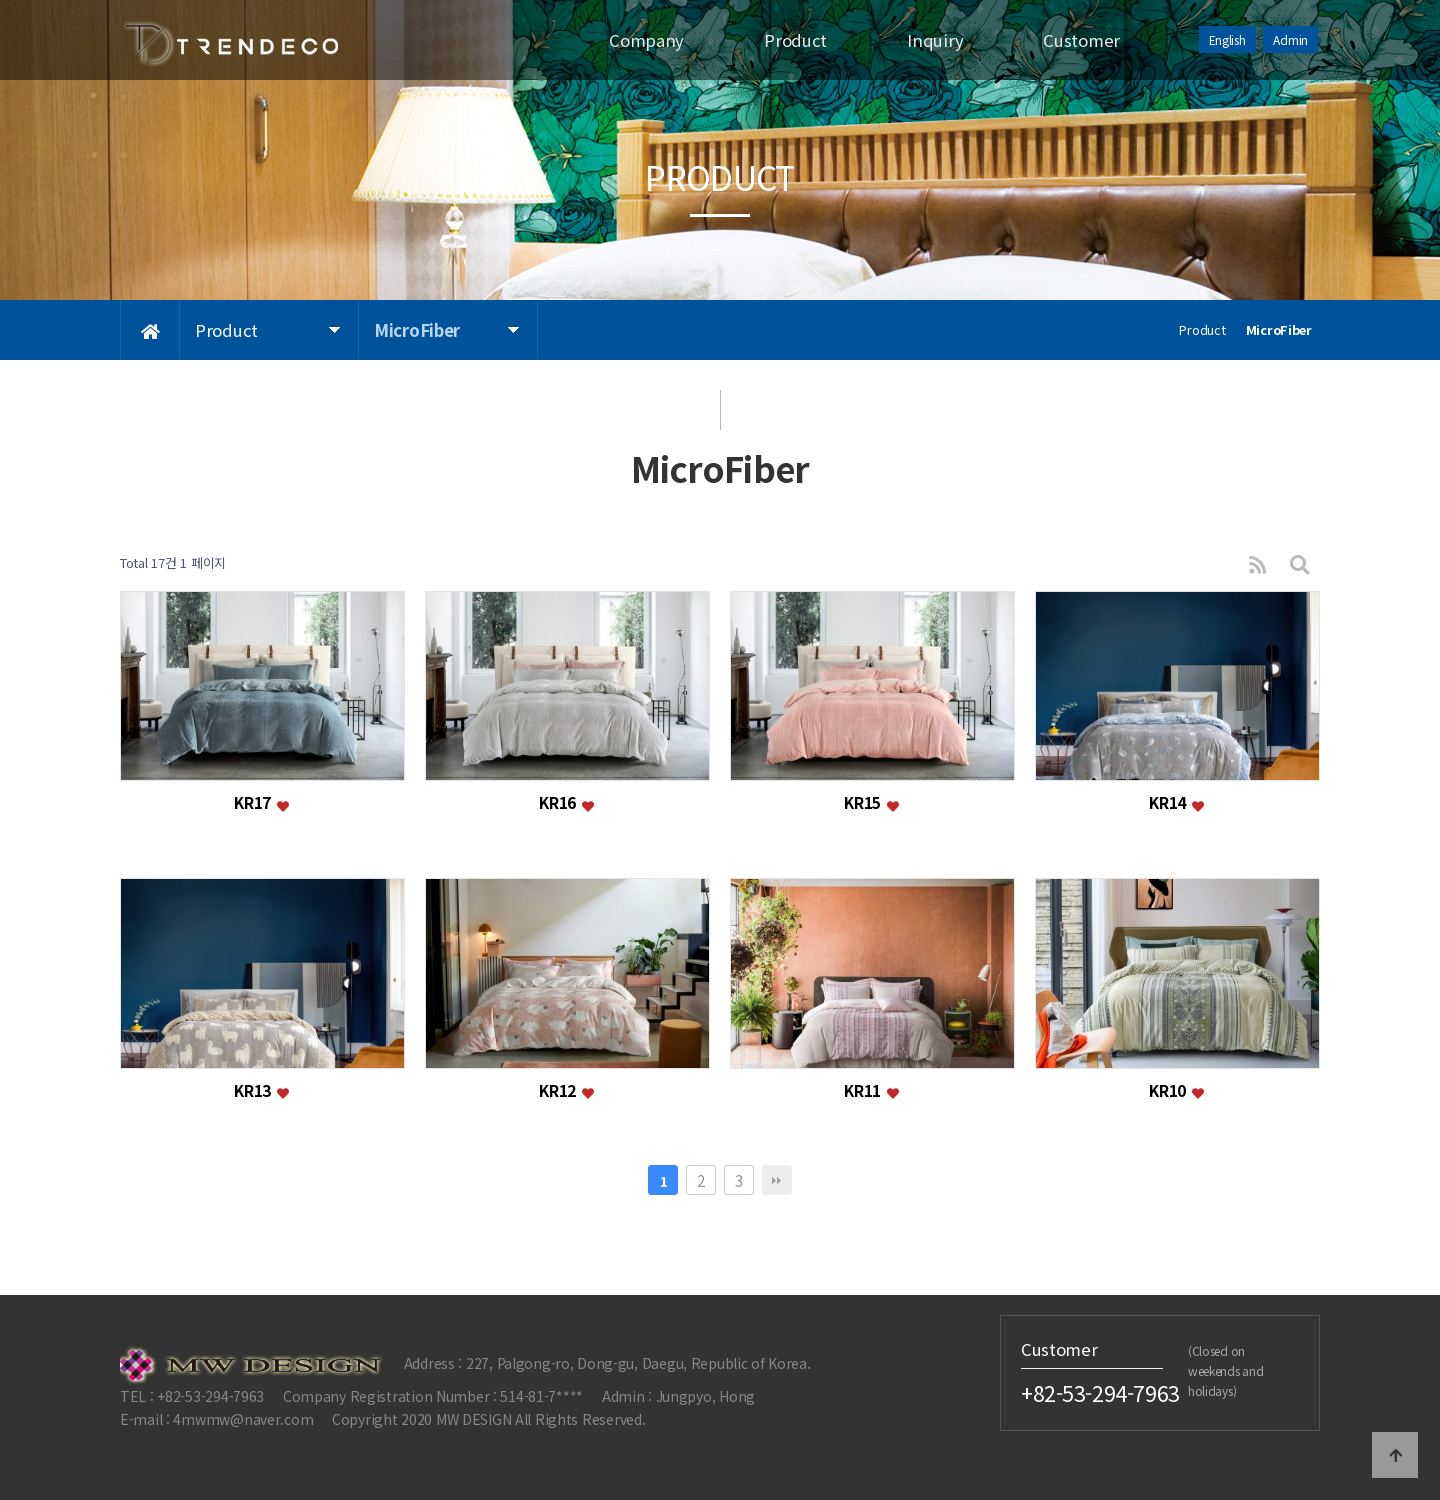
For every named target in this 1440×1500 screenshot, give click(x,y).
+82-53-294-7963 (1100, 1393)
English (1227, 39)
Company (646, 40)
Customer (1081, 40)
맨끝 (777, 1180)
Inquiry (935, 40)
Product (795, 40)
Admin (1290, 39)
